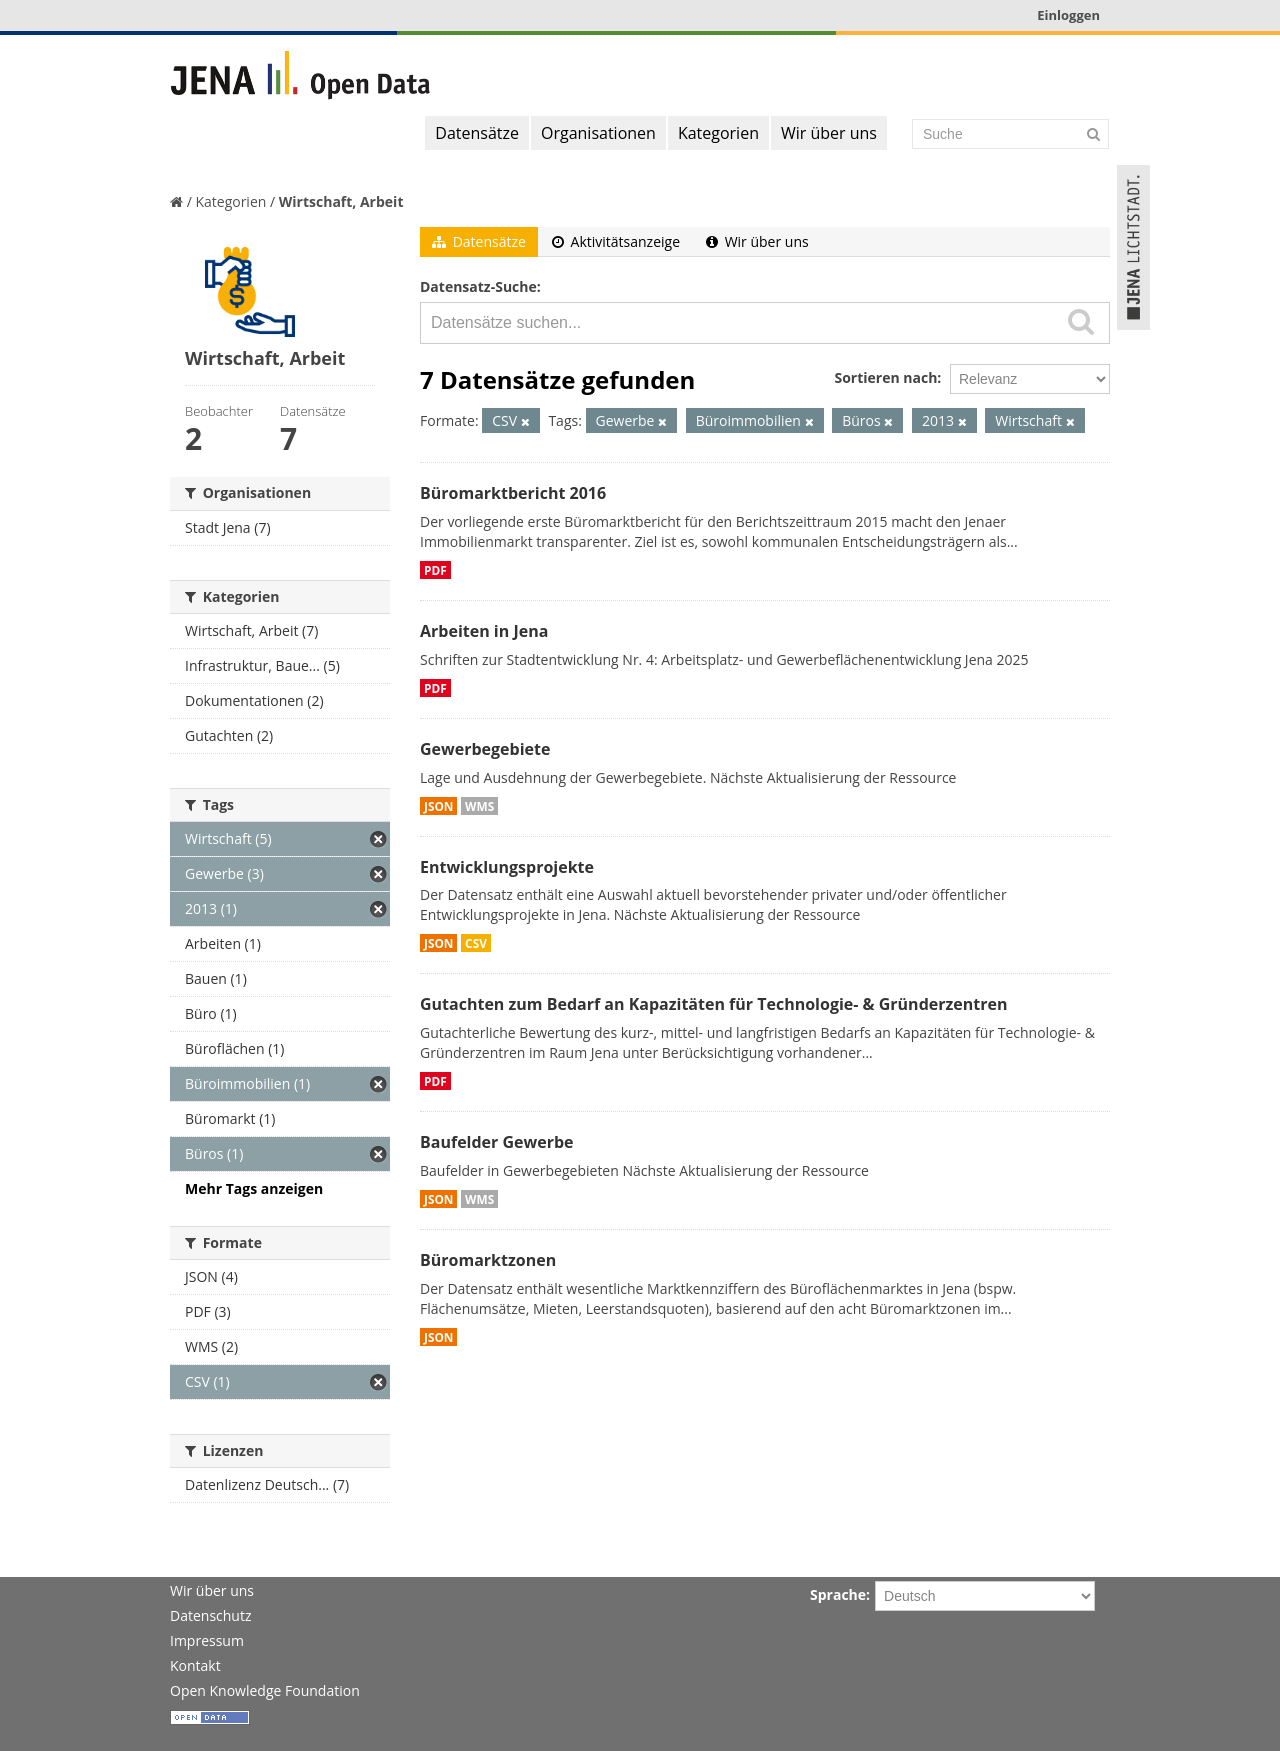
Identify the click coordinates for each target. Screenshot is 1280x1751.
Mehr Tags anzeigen (254, 1188)
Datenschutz (210, 1615)
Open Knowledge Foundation (265, 1690)
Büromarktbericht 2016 (513, 493)
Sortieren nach (885, 377)
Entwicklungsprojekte (507, 867)
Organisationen (598, 133)
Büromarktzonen (488, 1260)
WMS (479, 806)
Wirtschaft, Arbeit (341, 201)
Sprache (838, 1594)
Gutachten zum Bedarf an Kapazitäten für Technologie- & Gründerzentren (713, 1004)
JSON (438, 806)
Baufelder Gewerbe (497, 1142)
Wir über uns (829, 133)
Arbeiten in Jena (484, 631)
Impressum (207, 1640)
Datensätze (477, 133)
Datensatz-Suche (478, 286)
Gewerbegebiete (485, 749)
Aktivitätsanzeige (616, 241)
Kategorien (718, 133)
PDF (435, 570)
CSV (476, 943)
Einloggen (1068, 15)
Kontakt (195, 1665)
